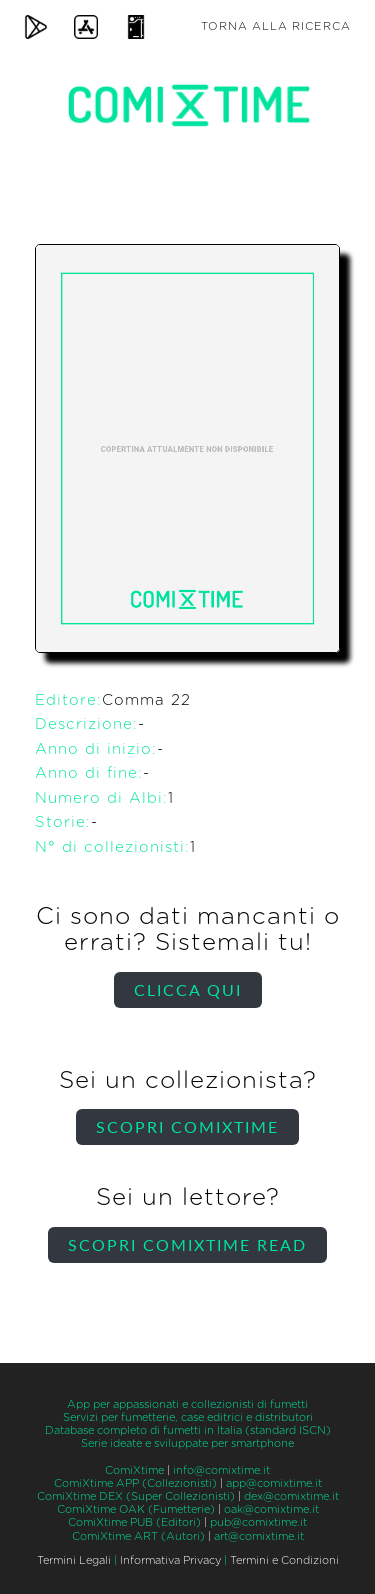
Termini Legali (74, 1560)
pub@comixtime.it (258, 1522)
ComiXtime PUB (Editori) (134, 1522)
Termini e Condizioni (284, 1560)
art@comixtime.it (259, 1536)
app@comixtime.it (274, 1483)
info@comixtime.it (221, 1470)
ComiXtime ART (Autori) (138, 1536)
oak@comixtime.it (271, 1509)
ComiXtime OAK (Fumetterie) (136, 1509)
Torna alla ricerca (276, 26)
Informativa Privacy (170, 1560)
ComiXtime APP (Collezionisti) (135, 1483)
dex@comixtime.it (291, 1496)
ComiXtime (134, 1470)
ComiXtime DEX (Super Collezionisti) (136, 1496)
